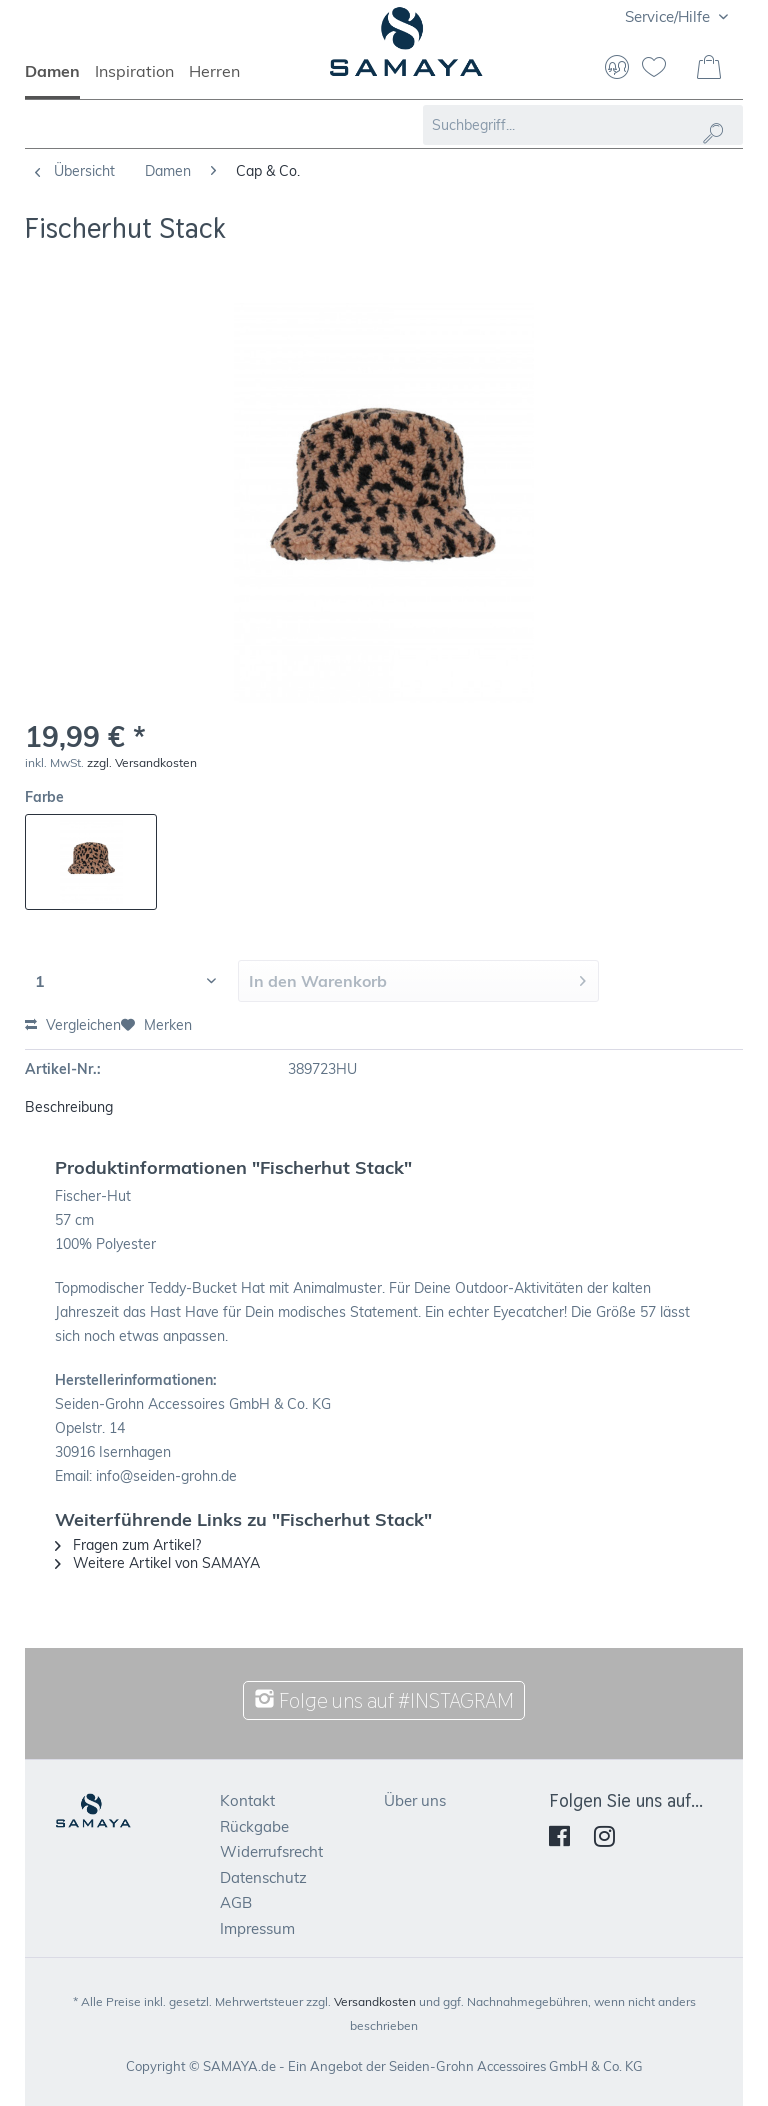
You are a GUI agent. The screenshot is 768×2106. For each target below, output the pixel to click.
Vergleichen (73, 1025)
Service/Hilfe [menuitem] (669, 16)
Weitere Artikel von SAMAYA (157, 1563)
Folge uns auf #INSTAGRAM (384, 1700)
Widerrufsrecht (271, 1851)
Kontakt (247, 1800)
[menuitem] (60, 80)
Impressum (257, 1928)
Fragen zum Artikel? (128, 1545)
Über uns (415, 1800)
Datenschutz (263, 1877)
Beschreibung (69, 1107)
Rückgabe (254, 1826)
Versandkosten (375, 2001)
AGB (236, 1902)
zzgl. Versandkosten (142, 762)
